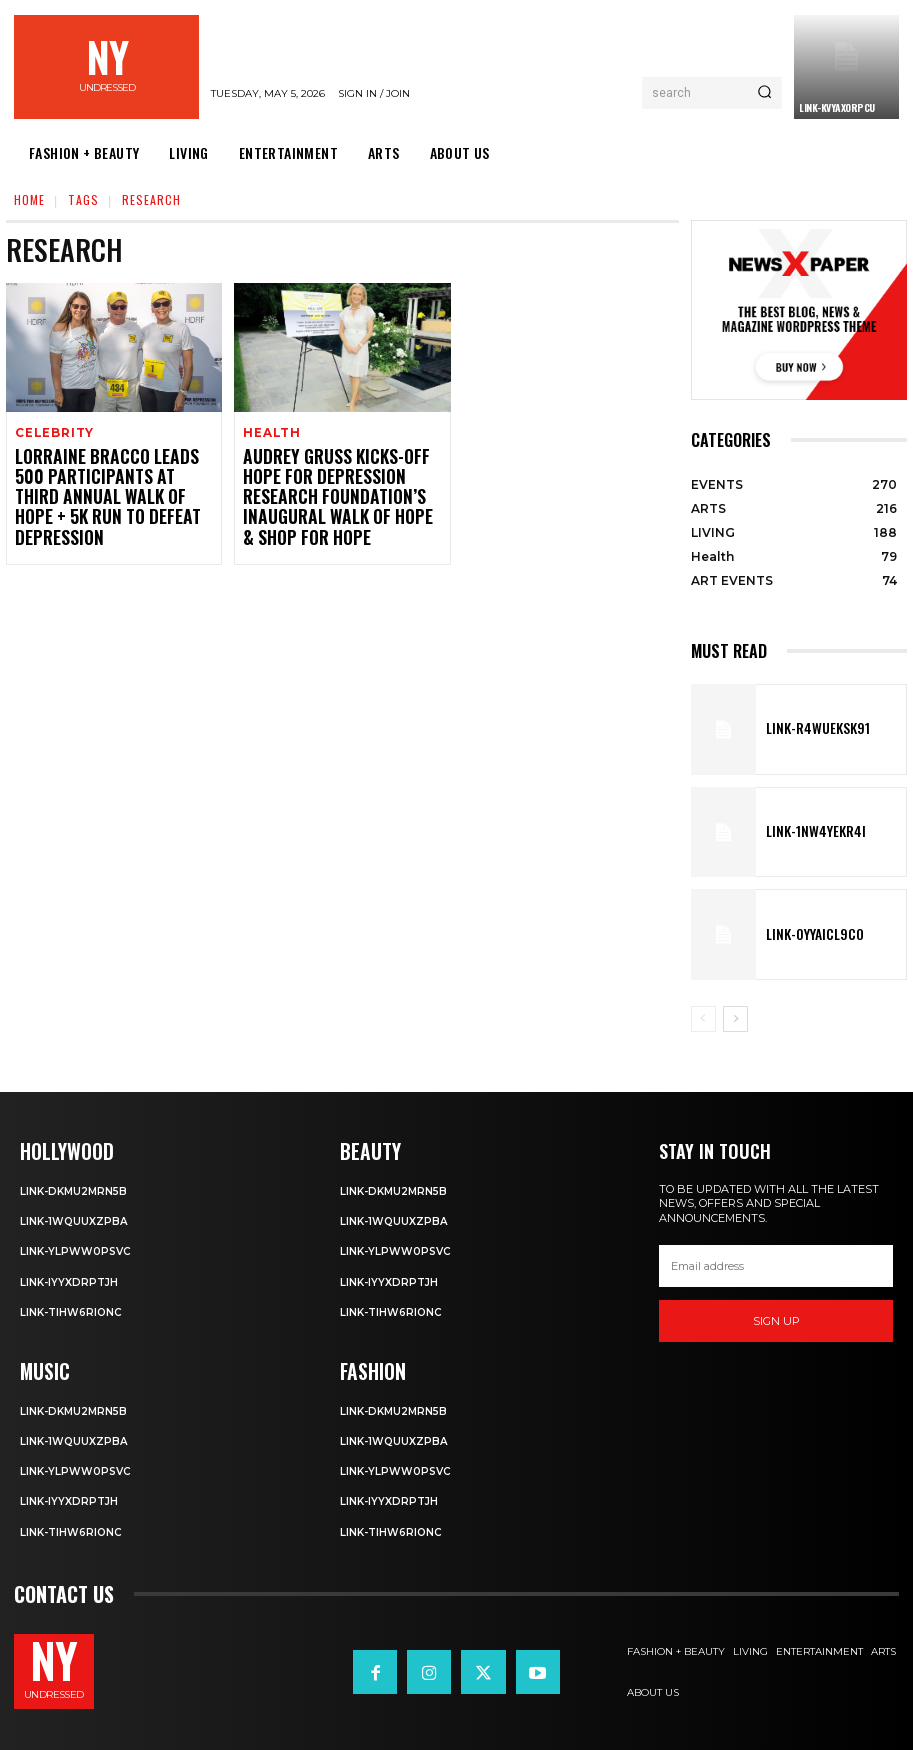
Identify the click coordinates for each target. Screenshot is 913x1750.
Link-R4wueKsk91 (807, 729)
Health (270, 433)
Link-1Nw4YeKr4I (805, 832)
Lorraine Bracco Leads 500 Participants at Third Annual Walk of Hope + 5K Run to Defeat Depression (114, 485)
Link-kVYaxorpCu (837, 107)
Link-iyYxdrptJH (71, 1280)
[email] (776, 1266)
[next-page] (735, 1019)
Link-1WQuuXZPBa (76, 1219)
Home (29, 199)
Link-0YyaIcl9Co (804, 935)
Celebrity (53, 433)
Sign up (776, 1321)
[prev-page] (703, 1019)
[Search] (764, 93)
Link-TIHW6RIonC (74, 1310)
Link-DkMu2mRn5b (77, 1189)
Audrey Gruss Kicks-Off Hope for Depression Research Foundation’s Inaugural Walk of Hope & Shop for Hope (341, 485)
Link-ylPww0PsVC (78, 1250)
